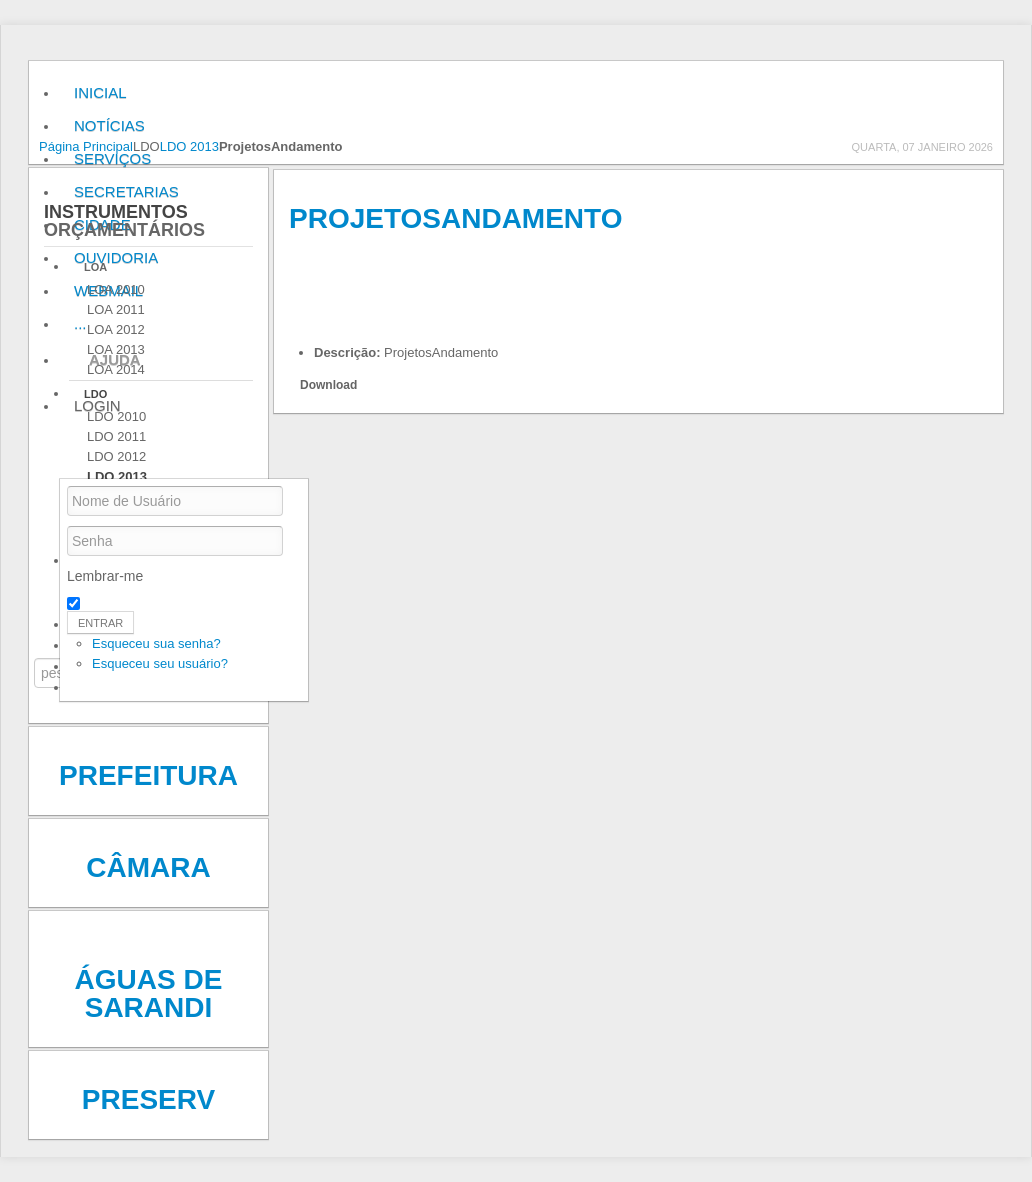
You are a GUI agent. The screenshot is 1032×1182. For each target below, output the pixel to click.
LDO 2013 (189, 146)
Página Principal (86, 146)
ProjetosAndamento (455, 218)
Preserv (148, 1099)
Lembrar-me (105, 576)
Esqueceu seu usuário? (160, 663)
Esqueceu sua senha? (156, 643)
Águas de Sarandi (149, 993)
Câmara (148, 867)
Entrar (100, 623)
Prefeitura (148, 775)
